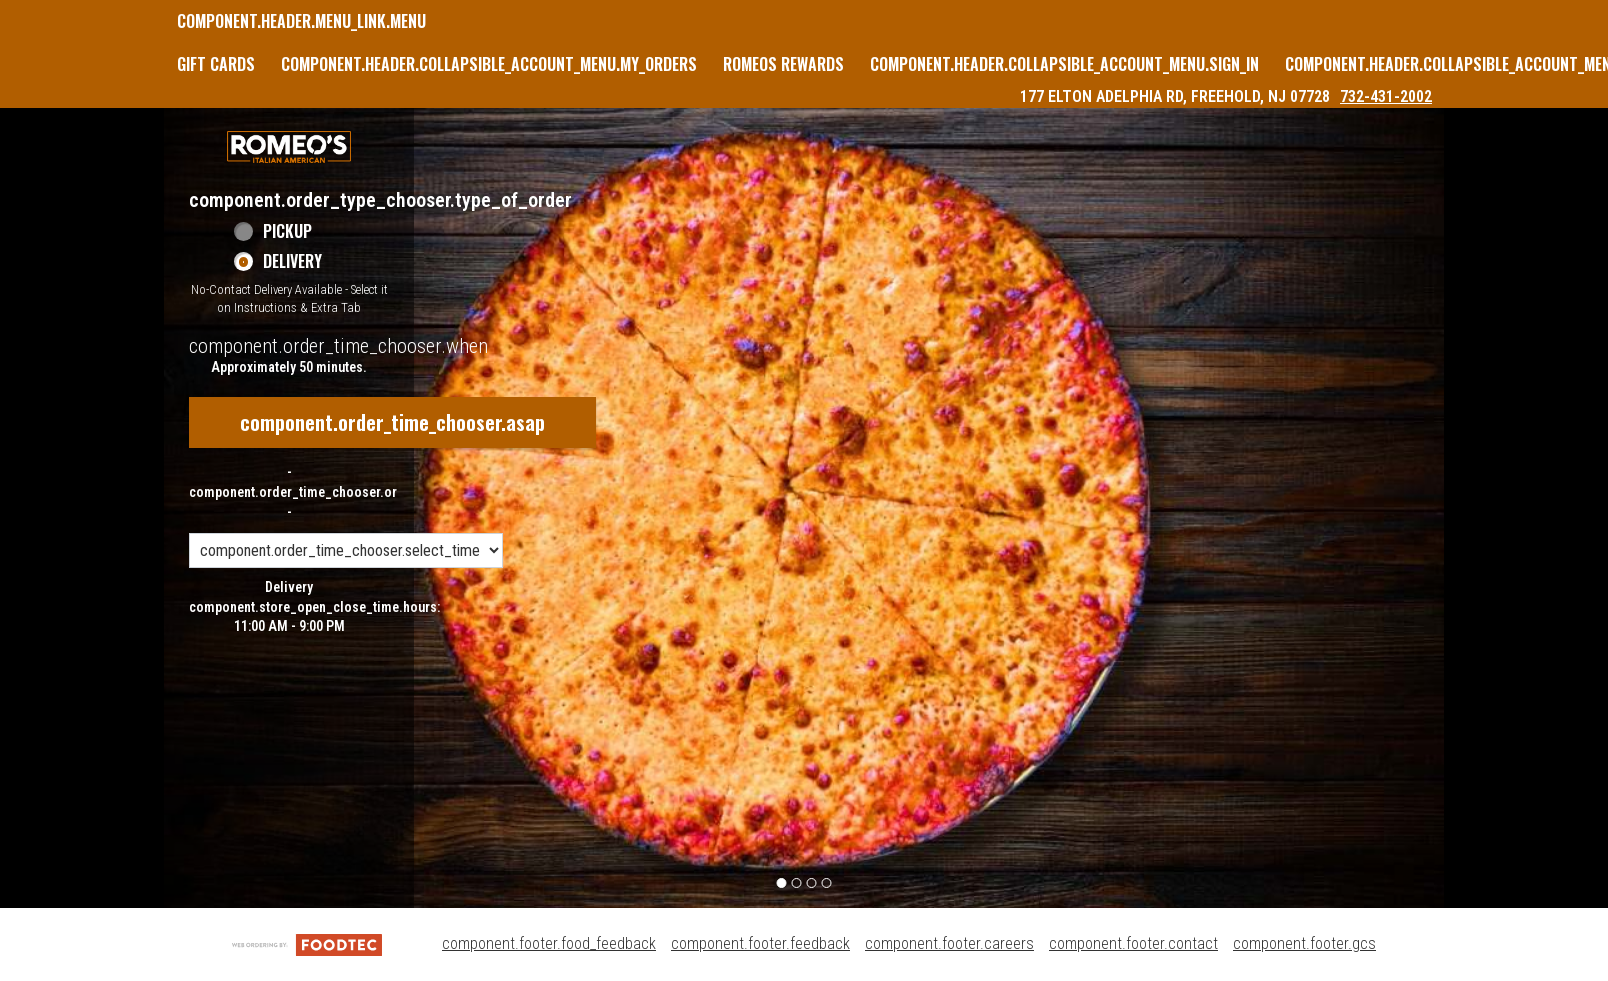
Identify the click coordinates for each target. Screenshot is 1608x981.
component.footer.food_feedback (549, 943)
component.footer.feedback (760, 943)
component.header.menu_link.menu (301, 21)
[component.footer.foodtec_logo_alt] (307, 943)
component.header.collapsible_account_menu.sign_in (1064, 64)
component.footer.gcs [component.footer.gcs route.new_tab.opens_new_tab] (1304, 943)
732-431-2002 (1386, 96)
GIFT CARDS (216, 64)
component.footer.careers (949, 943)
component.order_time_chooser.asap (392, 422)
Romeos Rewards (783, 64)
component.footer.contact (1133, 943)
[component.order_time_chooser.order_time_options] (346, 550)
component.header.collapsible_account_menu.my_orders (489, 64)
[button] (289, 147)
